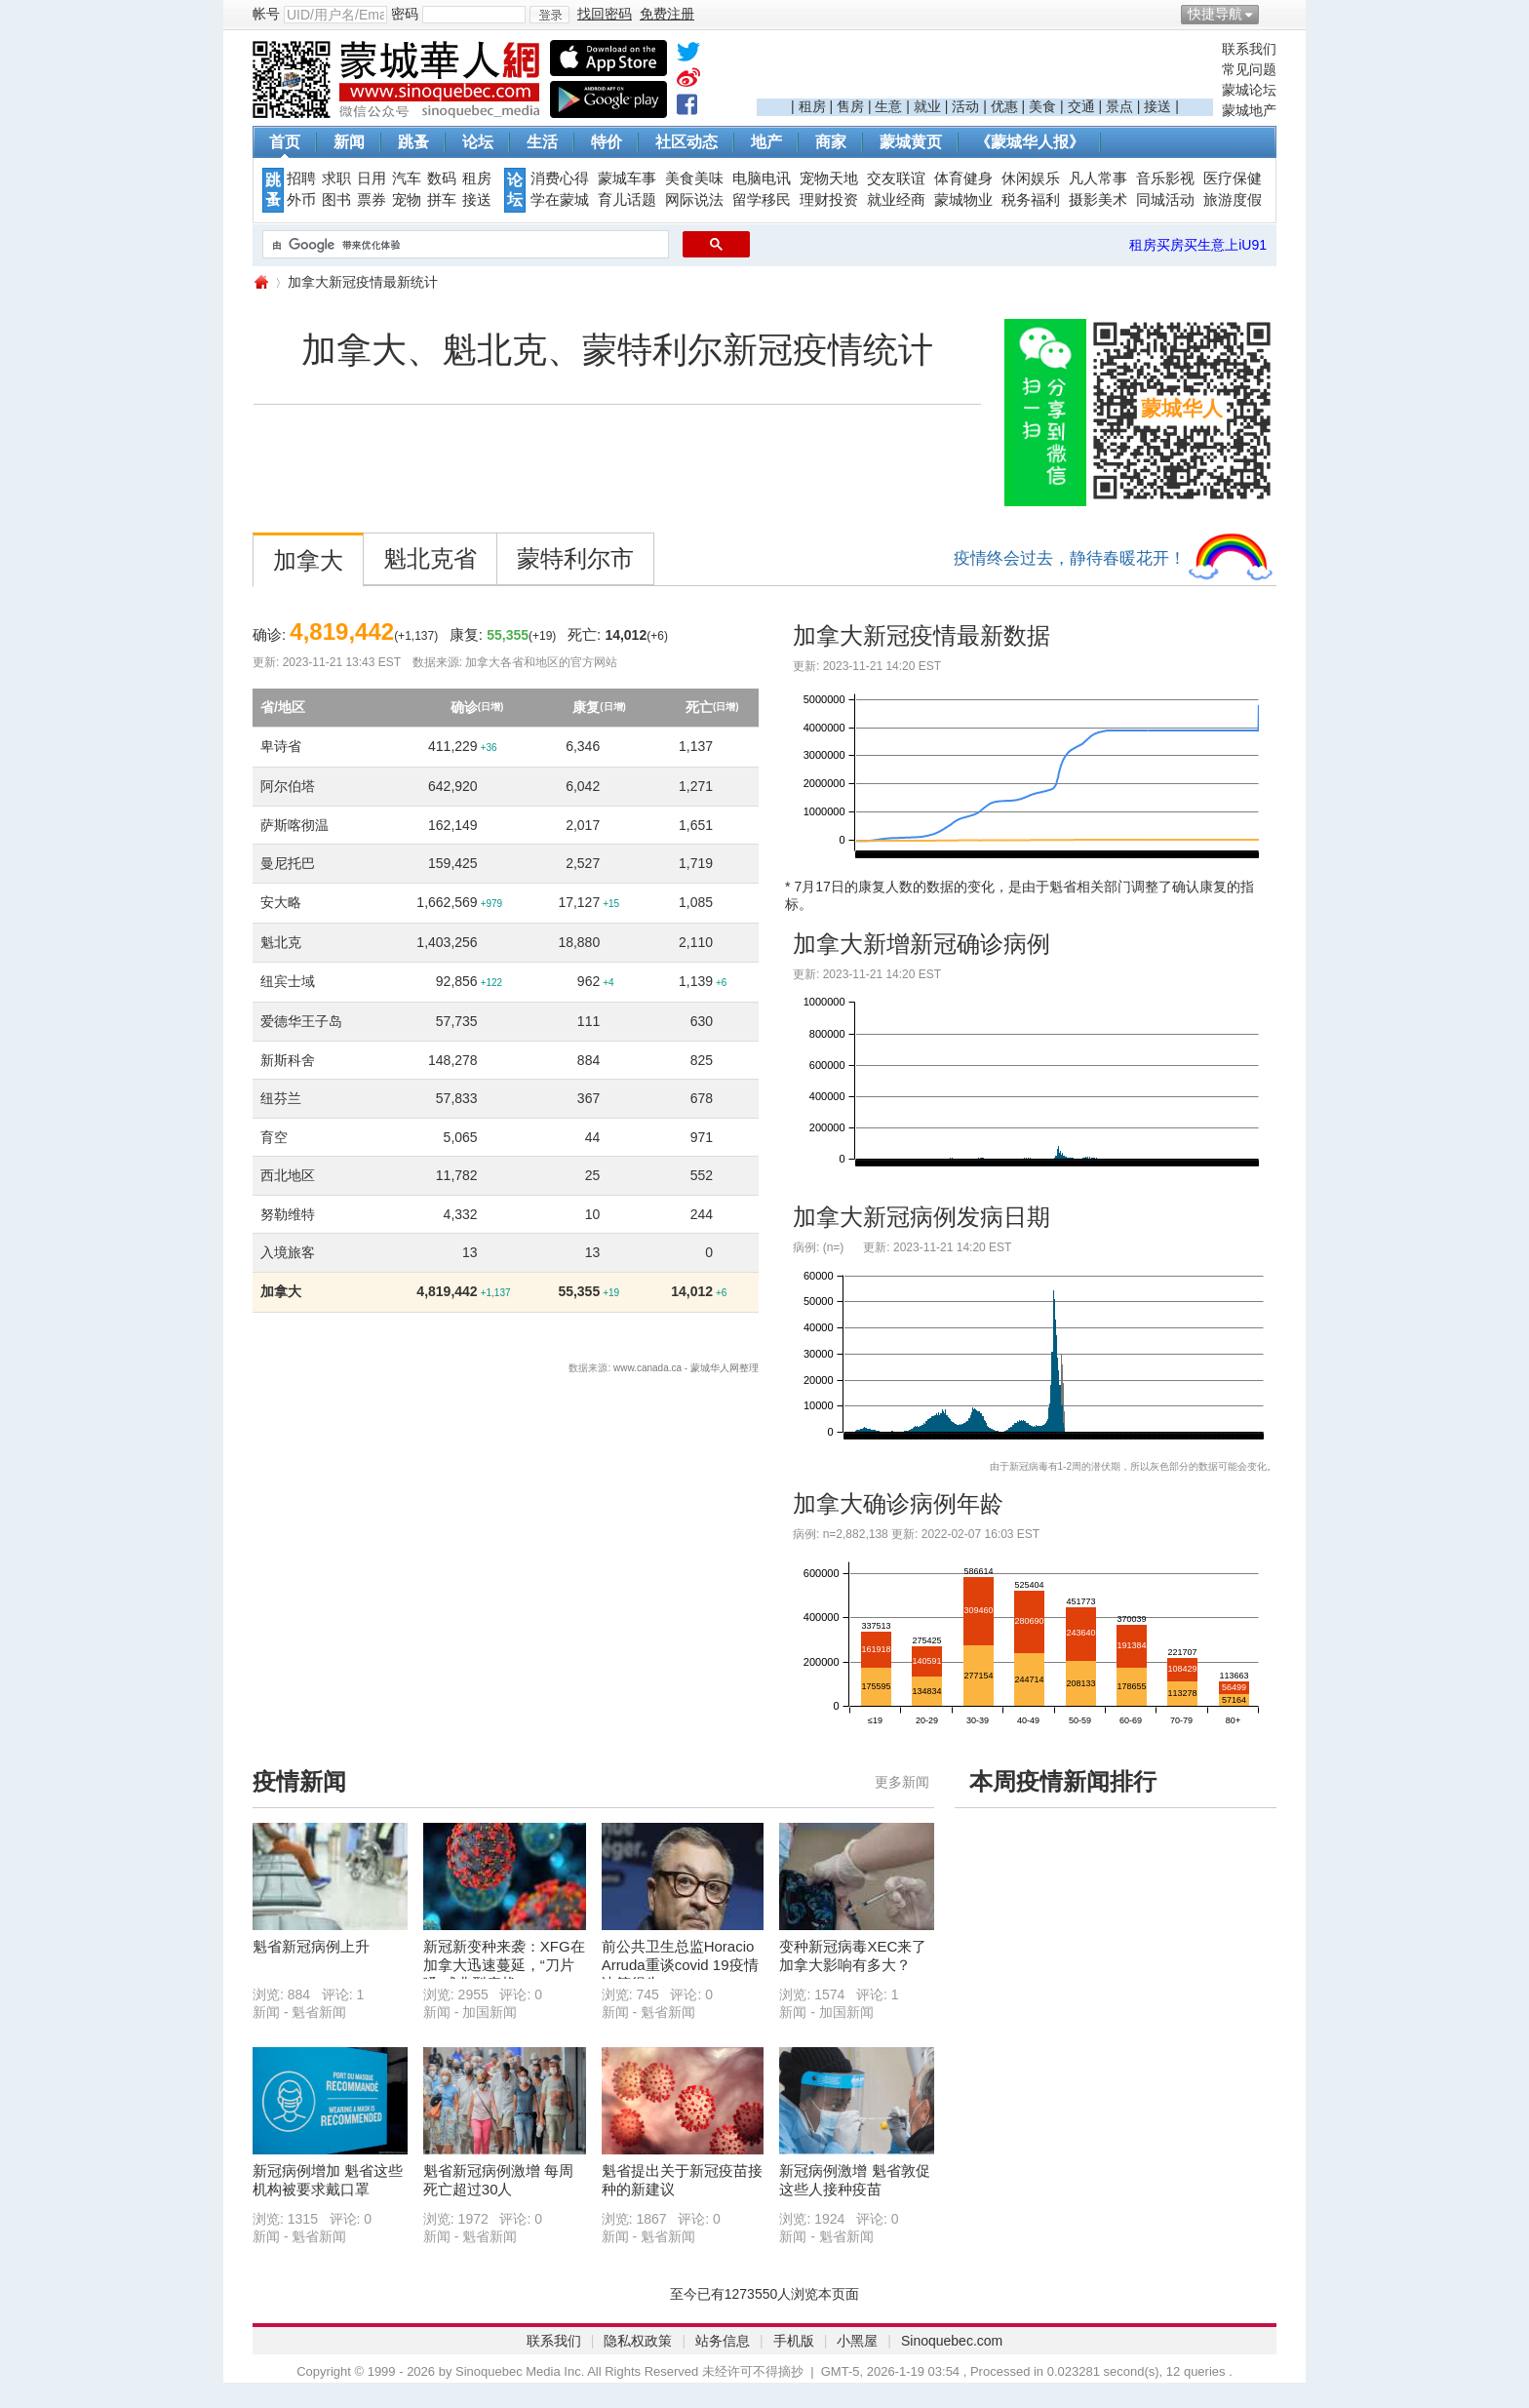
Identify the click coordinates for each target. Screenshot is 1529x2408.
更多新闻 (902, 1782)
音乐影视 (1165, 178)
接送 (1157, 106)
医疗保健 (1232, 178)
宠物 (406, 200)
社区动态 (686, 142)
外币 (301, 200)
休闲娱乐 (1030, 178)
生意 (888, 106)
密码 (404, 13)
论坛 (477, 142)
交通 (1081, 106)
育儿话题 (627, 200)
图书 (336, 200)
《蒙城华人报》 (1029, 142)
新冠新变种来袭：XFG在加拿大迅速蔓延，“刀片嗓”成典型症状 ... (504, 1965)
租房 (812, 106)
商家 (830, 142)
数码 (441, 178)
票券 (371, 200)
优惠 (1004, 106)
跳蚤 (413, 142)
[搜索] (463, 245)
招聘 (301, 178)
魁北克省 (430, 558)
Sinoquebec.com (951, 2341)
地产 (766, 142)
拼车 (441, 200)
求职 (336, 178)
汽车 (406, 178)
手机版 (793, 2341)
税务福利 (1030, 200)
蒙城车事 (627, 178)
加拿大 (308, 560)
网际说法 (694, 200)
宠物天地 (829, 178)
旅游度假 (1232, 200)
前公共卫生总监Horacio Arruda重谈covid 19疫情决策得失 (680, 1965)
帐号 (266, 13)
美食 (1042, 106)
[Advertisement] (985, 69)
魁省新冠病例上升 (311, 1946)
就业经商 (896, 200)
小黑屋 (857, 2341)
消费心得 (559, 178)
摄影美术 (1098, 200)
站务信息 (722, 2341)
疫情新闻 (299, 1781)
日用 (371, 178)
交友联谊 (896, 178)
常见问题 (1249, 69)
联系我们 (1249, 49)
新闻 (349, 142)
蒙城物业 (963, 200)
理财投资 (829, 200)
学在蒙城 (559, 200)
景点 (1119, 106)
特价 (606, 142)
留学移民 (761, 200)
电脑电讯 (761, 178)
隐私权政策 (638, 2341)
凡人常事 (1098, 178)
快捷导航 (1215, 13)
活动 (965, 106)
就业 (927, 106)
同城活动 (1165, 200)
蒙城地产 (1249, 110)
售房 (850, 106)
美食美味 (694, 178)
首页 (284, 142)
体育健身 (963, 178)
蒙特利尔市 (575, 558)
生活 (542, 142)
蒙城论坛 (1249, 90)
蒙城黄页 (911, 142)
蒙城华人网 (260, 282)
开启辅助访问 (1271, 13)
